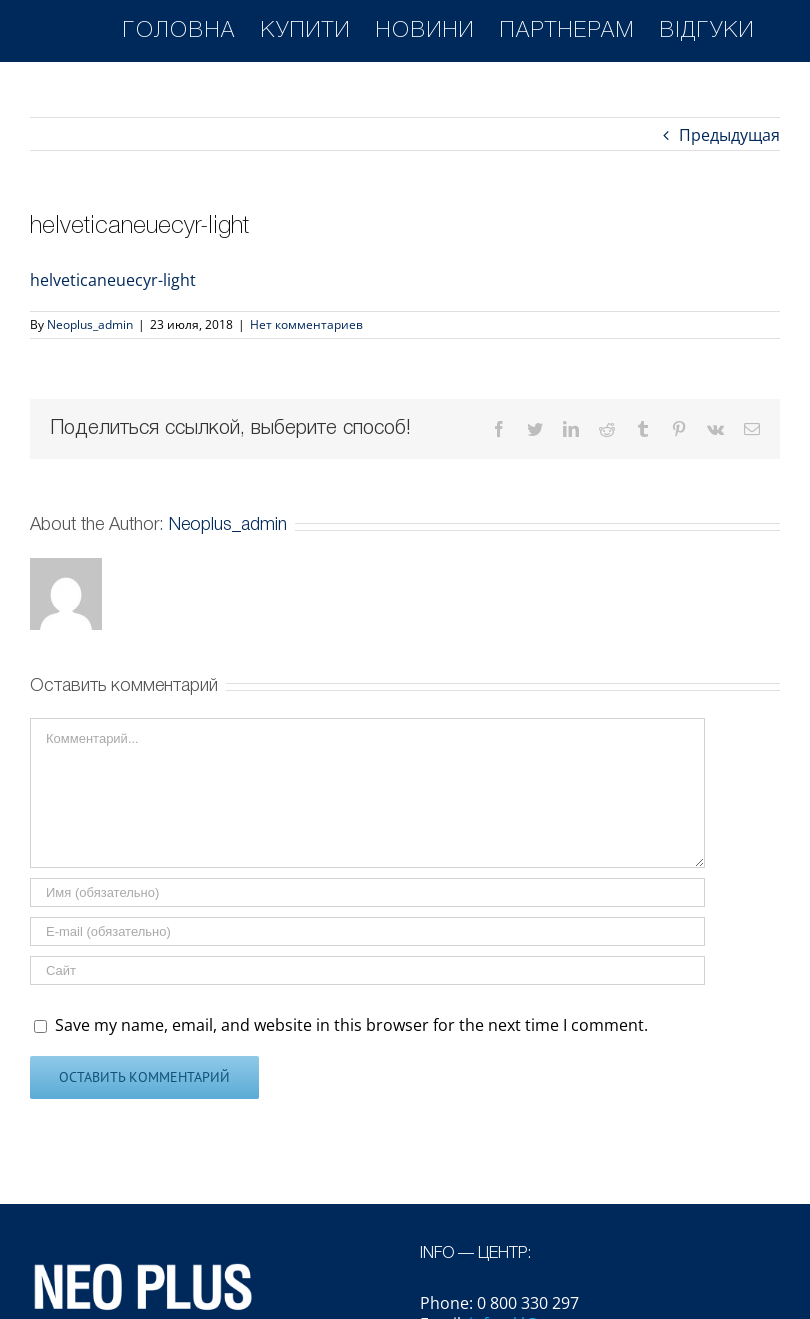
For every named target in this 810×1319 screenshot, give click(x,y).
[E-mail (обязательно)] (367, 931)
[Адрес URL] (367, 970)
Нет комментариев (306, 324)
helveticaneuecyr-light (113, 280)
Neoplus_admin (90, 324)
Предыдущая (729, 135)
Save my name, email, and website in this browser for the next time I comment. (351, 1025)
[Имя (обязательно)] (367, 892)
